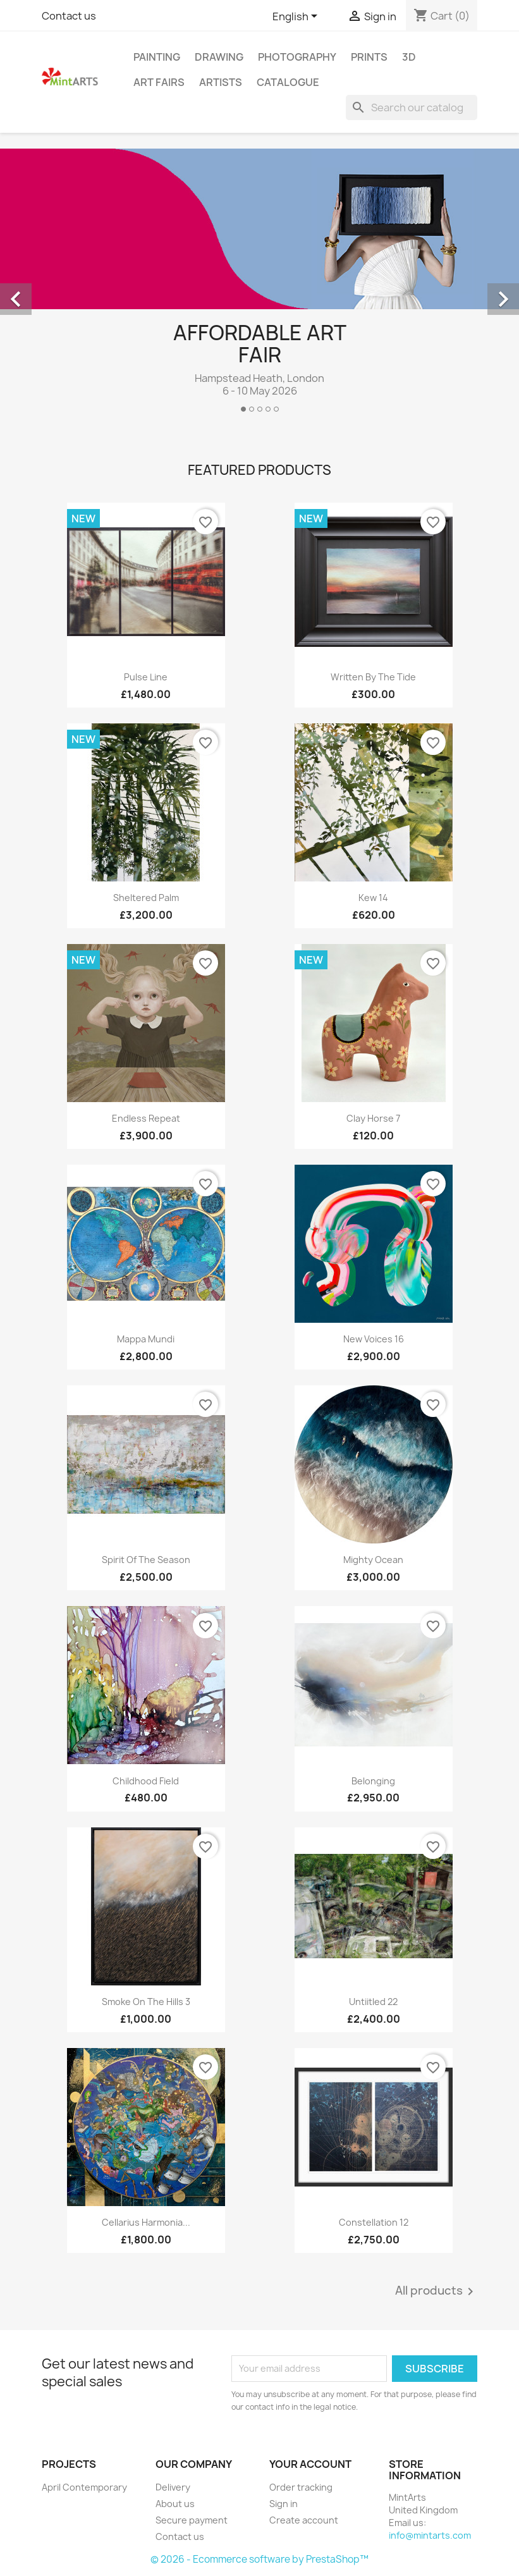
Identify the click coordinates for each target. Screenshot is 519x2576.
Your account (310, 2464)
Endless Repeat (146, 1118)
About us (175, 2504)
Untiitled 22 (373, 2002)
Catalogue (288, 82)
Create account (303, 2520)
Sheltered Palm (146, 898)
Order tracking (301, 2487)
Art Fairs (159, 82)
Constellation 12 (373, 2222)
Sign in (283, 2504)
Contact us (69, 16)
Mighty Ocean (373, 1560)
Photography (297, 57)
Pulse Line (146, 677)
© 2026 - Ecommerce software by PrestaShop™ (259, 2559)
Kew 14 (373, 898)
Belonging (373, 1781)
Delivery (173, 2487)
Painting (156, 57)
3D (409, 57)
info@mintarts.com (430, 2535)
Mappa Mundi (145, 1339)
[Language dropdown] (297, 17)
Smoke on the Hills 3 (146, 2002)
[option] (259, 285)
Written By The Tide (373, 677)
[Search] (411, 107)
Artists (220, 82)
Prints (369, 57)
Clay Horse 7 (373, 1118)
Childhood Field (146, 1781)
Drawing (219, 57)
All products (436, 2291)
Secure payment (192, 2520)
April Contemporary (84, 2487)
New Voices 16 (373, 1339)
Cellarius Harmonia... (146, 2222)
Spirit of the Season (146, 1560)
